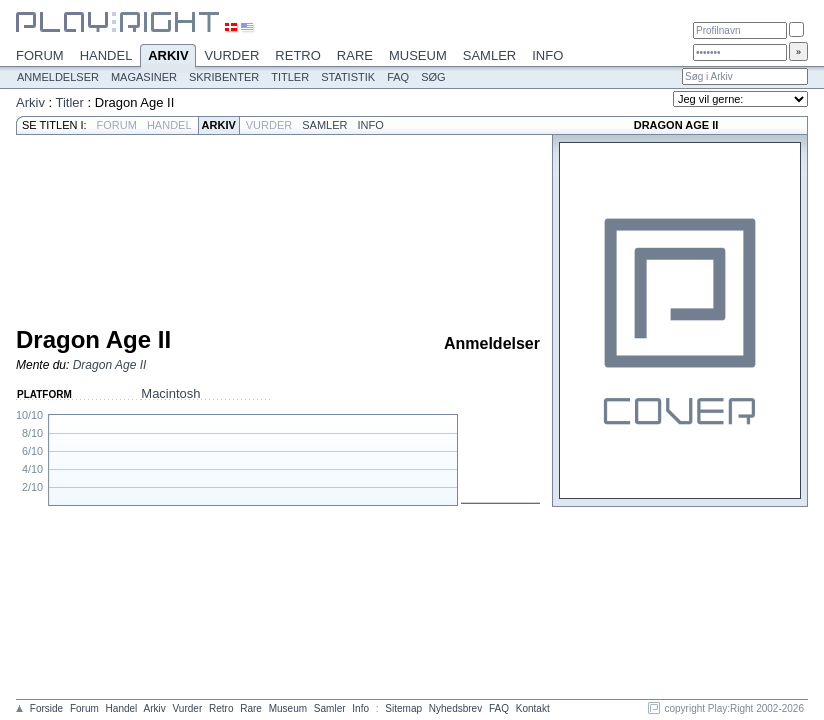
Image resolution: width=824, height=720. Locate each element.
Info (547, 55)
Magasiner (144, 77)
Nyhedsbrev (455, 708)
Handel (106, 55)
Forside (46, 708)
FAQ (398, 77)
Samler (489, 55)
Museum (418, 55)
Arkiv (168, 57)
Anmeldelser (58, 77)
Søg (433, 77)
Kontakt (533, 708)
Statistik (348, 77)
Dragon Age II (110, 365)
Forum (40, 55)
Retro (298, 55)
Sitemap (403, 708)
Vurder (231, 55)
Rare (355, 55)
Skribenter (224, 77)
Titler (290, 77)
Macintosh (170, 393)
